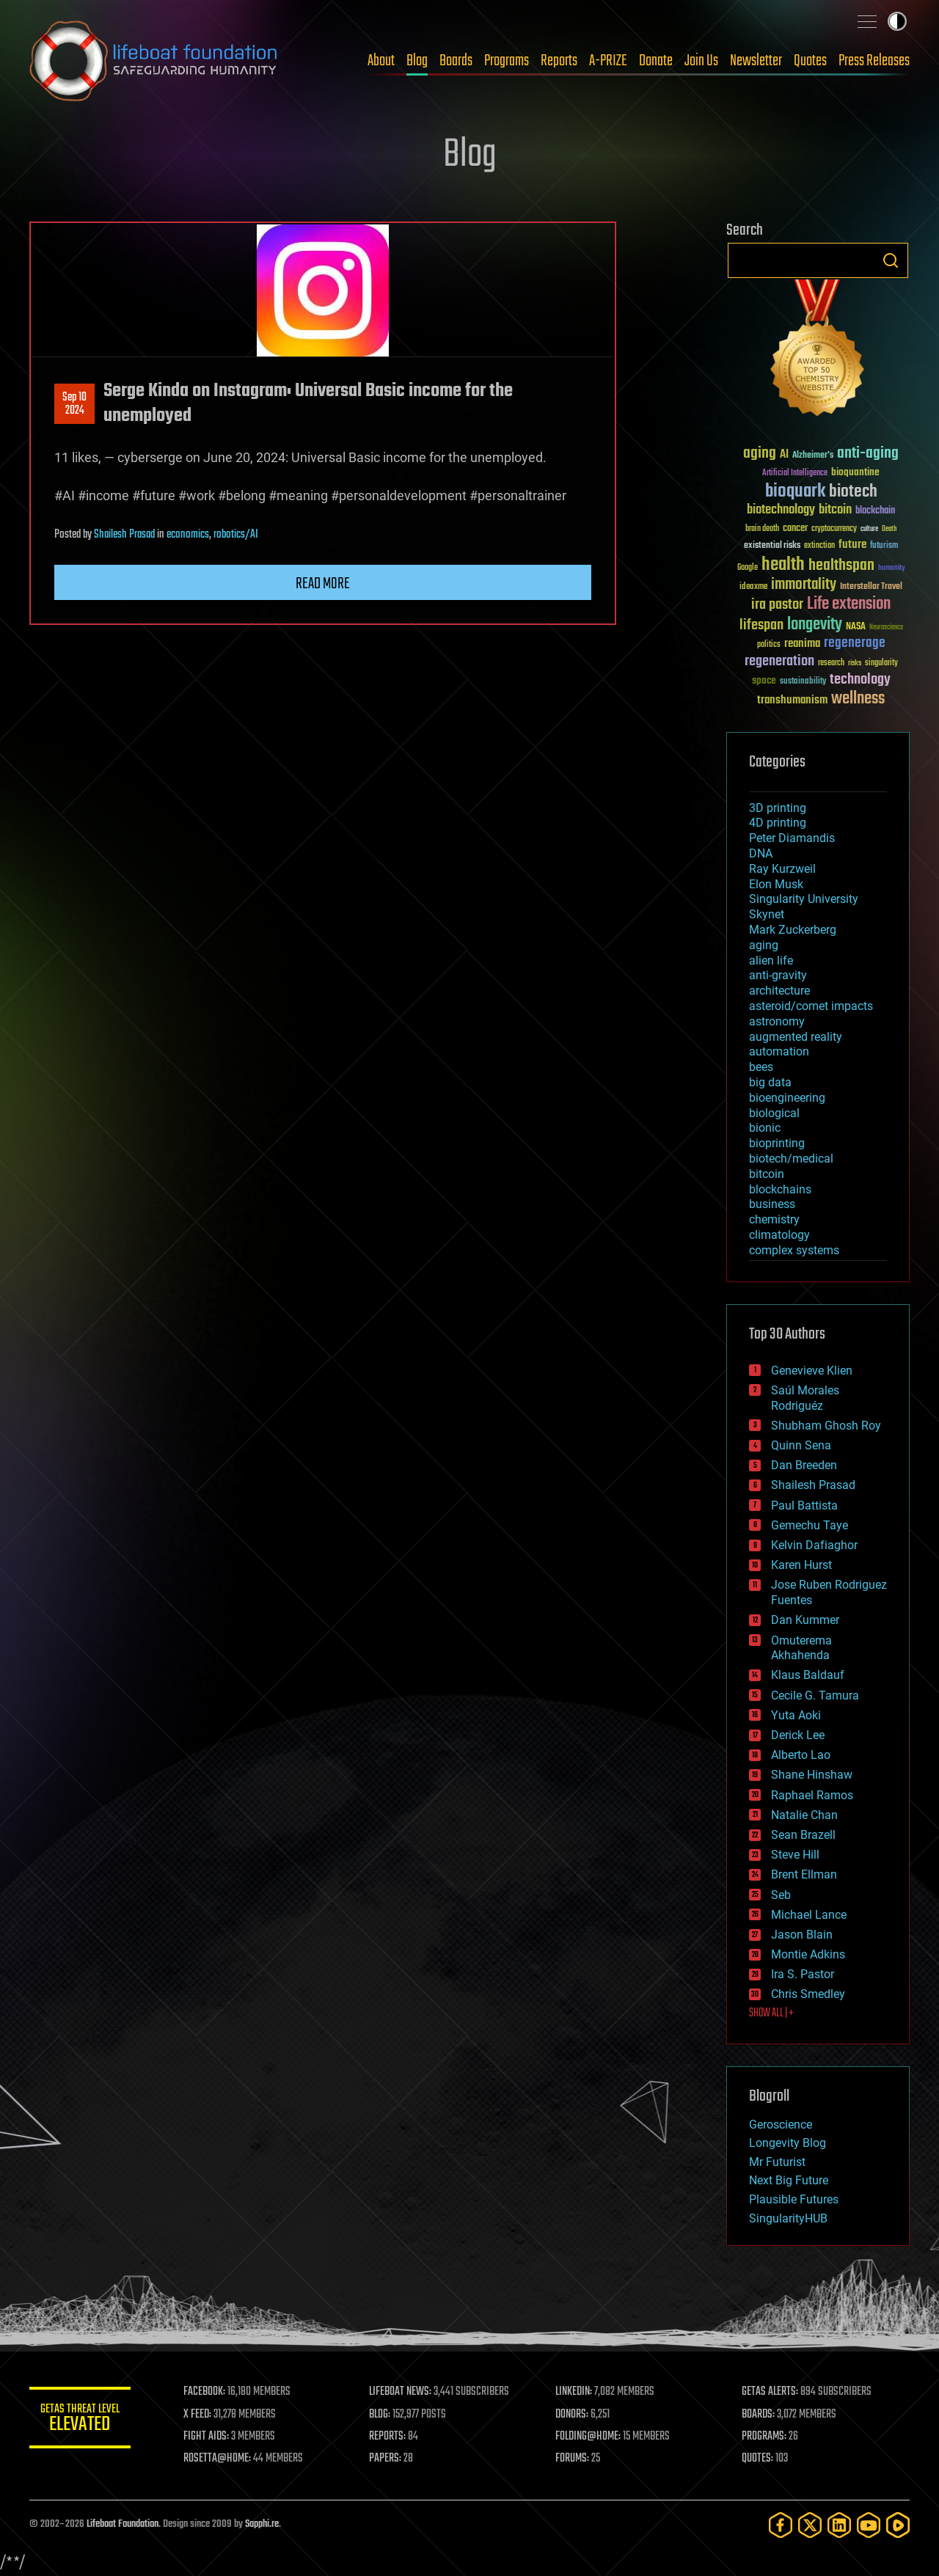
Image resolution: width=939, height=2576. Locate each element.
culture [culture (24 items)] (869, 529)
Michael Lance (809, 1915)
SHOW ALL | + (771, 2013)
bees (761, 1067)
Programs (506, 61)
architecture (779, 991)
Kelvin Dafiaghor (814, 1545)
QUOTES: (758, 2458)
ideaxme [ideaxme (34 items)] (753, 587)
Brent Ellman (804, 1874)
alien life (771, 960)
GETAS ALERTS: (770, 2391)
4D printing (777, 823)
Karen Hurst (801, 1565)
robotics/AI (235, 534)
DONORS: (573, 2414)
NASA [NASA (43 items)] (856, 627)
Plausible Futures (793, 2199)
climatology (779, 1235)
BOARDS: (758, 2414)
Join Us (701, 61)
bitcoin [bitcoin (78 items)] (835, 510)
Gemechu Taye (809, 1525)
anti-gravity (778, 975)
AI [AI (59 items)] (784, 455)
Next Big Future (788, 2180)
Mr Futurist (777, 2162)
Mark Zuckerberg (792, 930)
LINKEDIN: (575, 2391)
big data (770, 1082)
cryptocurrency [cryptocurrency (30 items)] (834, 529)
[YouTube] (868, 2525)
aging (763, 945)
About (381, 61)
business (772, 1204)
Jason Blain (802, 1935)
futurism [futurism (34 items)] (884, 546)
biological (774, 1113)
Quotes (810, 61)
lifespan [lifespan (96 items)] (761, 625)
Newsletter (756, 61)
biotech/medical (791, 1159)
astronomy (777, 1021)
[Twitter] (810, 2525)
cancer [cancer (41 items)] (795, 529)
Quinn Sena (801, 1445)
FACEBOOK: (206, 2391)
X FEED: (199, 2414)
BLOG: (381, 2414)
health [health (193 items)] (783, 565)
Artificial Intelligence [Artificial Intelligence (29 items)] (794, 473)
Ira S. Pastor (802, 1974)
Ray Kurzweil (782, 869)
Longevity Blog (787, 2143)
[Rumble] (898, 2525)
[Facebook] (780, 2525)
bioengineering (787, 1098)
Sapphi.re (262, 2524)
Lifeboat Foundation (122, 2524)
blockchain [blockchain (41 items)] (875, 511)
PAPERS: (386, 2458)
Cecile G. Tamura (815, 1695)
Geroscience (780, 2125)
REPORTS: (388, 2436)
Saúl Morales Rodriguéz (805, 1398)
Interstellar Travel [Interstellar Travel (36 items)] (871, 587)
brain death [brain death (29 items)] (762, 529)
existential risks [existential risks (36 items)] (772, 546)
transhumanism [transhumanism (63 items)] (792, 700)
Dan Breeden (804, 1465)
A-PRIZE (608, 61)
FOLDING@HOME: (589, 2436)
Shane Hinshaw (811, 1775)
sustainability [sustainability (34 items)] (803, 682)
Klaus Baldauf (807, 1675)
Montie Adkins (808, 1954)
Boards (455, 61)
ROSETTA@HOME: (218, 2458)
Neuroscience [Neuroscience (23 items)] (886, 628)
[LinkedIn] (839, 2525)
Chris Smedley (808, 1994)
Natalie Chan (804, 1815)
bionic (765, 1128)
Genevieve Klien (811, 1370)
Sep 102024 (74, 404)
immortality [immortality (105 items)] (803, 584)
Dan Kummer (805, 1620)
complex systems (794, 1250)
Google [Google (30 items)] (747, 568)
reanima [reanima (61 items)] (802, 644)
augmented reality (795, 1037)
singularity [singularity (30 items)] (881, 663)
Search (890, 260)
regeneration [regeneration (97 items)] (779, 661)
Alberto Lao (800, 1755)
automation (779, 1051)
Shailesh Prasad (124, 534)
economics (188, 534)
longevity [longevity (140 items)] (814, 624)
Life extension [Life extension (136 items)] (849, 604)
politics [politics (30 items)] (769, 645)
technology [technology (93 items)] (860, 680)
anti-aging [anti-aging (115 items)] (868, 453)
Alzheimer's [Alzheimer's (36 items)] (812, 455)
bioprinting (777, 1143)
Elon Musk (776, 884)
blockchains (780, 1189)
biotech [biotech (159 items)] (853, 492)
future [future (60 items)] (852, 545)
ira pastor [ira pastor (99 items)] (777, 604)
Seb (781, 1895)
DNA (760, 853)
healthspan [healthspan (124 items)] (841, 566)
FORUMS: (574, 2458)
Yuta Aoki (796, 1715)
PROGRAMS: (764, 2436)
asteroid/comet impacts (811, 1006)
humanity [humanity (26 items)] (891, 568)
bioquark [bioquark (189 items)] (795, 491)
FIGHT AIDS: (207, 2436)
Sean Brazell (803, 1835)
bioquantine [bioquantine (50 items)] (855, 472)
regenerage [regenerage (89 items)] (854, 643)
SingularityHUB (788, 2218)
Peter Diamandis (792, 838)
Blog (417, 61)
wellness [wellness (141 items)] (858, 699)
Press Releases (874, 61)
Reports (559, 61)
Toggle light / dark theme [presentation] (897, 21)
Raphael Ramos (812, 1795)
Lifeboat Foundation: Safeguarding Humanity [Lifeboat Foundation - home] (154, 61)
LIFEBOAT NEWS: (401, 2391)
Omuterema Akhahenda (801, 1648)
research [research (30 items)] (831, 663)
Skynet (766, 914)
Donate (656, 61)
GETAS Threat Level (80, 2420)
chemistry (774, 1219)
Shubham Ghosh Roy (826, 1425)
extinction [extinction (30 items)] (819, 546)
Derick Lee (798, 1735)
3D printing (777, 808)
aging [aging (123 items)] (759, 453)
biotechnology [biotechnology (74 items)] (781, 510)
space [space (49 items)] (764, 680)
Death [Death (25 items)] (889, 529)
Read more (323, 583)
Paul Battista (804, 1505)
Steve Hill (795, 1855)
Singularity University (803, 899)
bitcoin (766, 1174)
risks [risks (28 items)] (854, 663)
